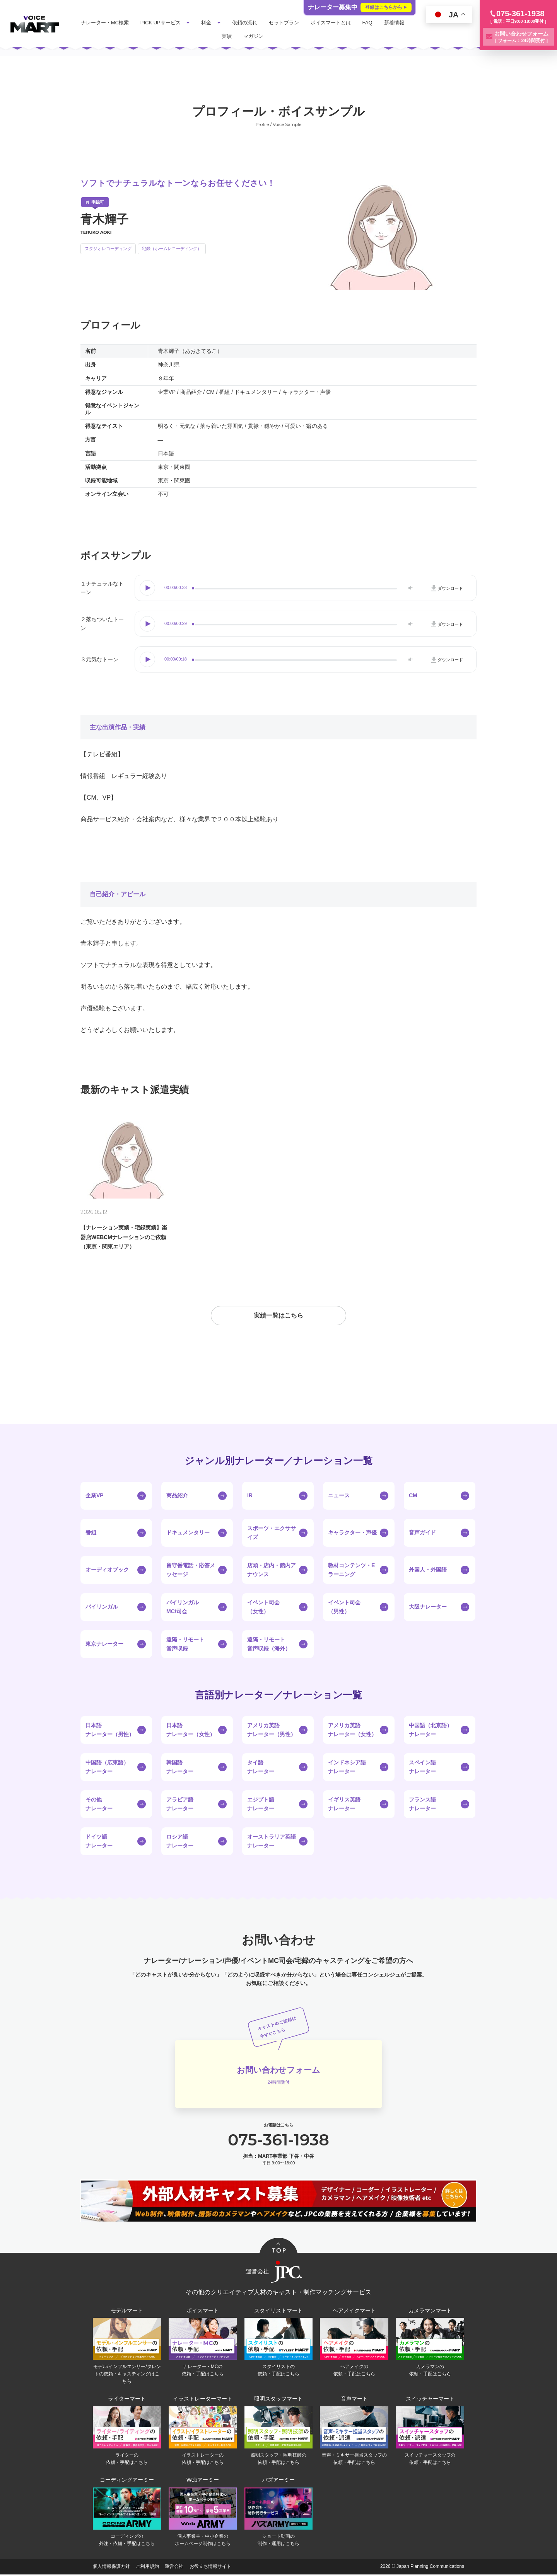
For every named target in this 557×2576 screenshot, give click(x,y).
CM (413, 1497)
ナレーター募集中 (360, 7)
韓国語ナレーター (179, 1768)
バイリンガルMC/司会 (182, 1608)
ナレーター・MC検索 (106, 23)
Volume (409, 588)
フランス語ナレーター (422, 1805)
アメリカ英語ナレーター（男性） (271, 1731)
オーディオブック (107, 1571)
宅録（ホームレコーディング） (172, 248)
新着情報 (395, 23)
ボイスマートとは (331, 23)
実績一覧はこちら (278, 1317)
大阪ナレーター (428, 1608)
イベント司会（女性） (263, 1608)
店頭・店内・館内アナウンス (271, 1571)
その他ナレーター (99, 1805)
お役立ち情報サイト (210, 2568)
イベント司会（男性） (344, 1608)
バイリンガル (101, 1608)
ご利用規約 (147, 2568)
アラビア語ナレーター (179, 1805)
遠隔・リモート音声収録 (185, 1645)
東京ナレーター (104, 1645)
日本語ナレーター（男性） (109, 1731)
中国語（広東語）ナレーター (107, 1768)
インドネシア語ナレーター (347, 1768)
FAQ (368, 23)
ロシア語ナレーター (179, 1842)
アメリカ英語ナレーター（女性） (352, 1731)
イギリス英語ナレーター (344, 1805)
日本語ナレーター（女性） (190, 1731)
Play (148, 588)
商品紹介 (177, 1497)
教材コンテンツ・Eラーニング (351, 1571)
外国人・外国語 (428, 1571)
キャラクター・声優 (352, 1534)
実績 (227, 36)
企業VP (94, 1497)
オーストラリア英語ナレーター (271, 1842)
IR (250, 1497)
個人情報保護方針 (111, 2568)
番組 (90, 1534)
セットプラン (285, 23)
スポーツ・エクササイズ (271, 1534)
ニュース (339, 1497)
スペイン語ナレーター (422, 1768)
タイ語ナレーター (260, 1768)
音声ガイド (422, 1534)
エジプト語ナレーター (260, 1805)
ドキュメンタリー (188, 1534)
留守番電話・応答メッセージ (190, 1571)
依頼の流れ (245, 23)
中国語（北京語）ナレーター (430, 1731)
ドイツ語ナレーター (99, 1842)
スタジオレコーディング (108, 248)
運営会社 (174, 2568)
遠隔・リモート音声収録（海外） (268, 1645)
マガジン (254, 36)
